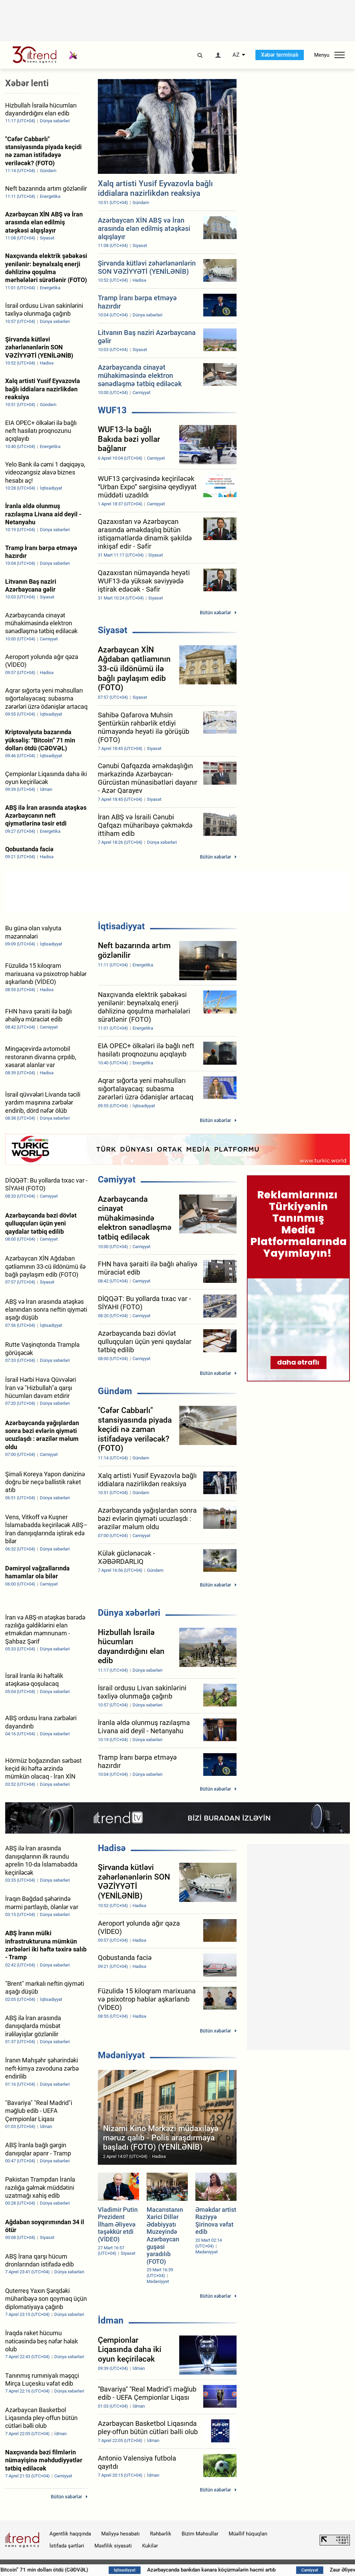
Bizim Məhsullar (200, 2534)
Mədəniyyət (121, 2055)
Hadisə (112, 1848)
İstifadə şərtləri (66, 2546)
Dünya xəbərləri (129, 1613)
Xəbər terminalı (279, 55)
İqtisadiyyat (121, 926)
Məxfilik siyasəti (113, 2546)
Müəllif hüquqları (248, 2534)
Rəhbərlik (160, 2534)
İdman (111, 2320)
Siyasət (112, 630)
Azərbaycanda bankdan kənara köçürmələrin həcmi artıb (242, 2570)
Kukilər (150, 2546)
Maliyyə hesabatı (120, 2534)
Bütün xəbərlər (215, 612)
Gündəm (115, 1391)
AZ (236, 55)
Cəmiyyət (117, 1179)
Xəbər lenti (27, 83)
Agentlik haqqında (70, 2534)
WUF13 (112, 410)
